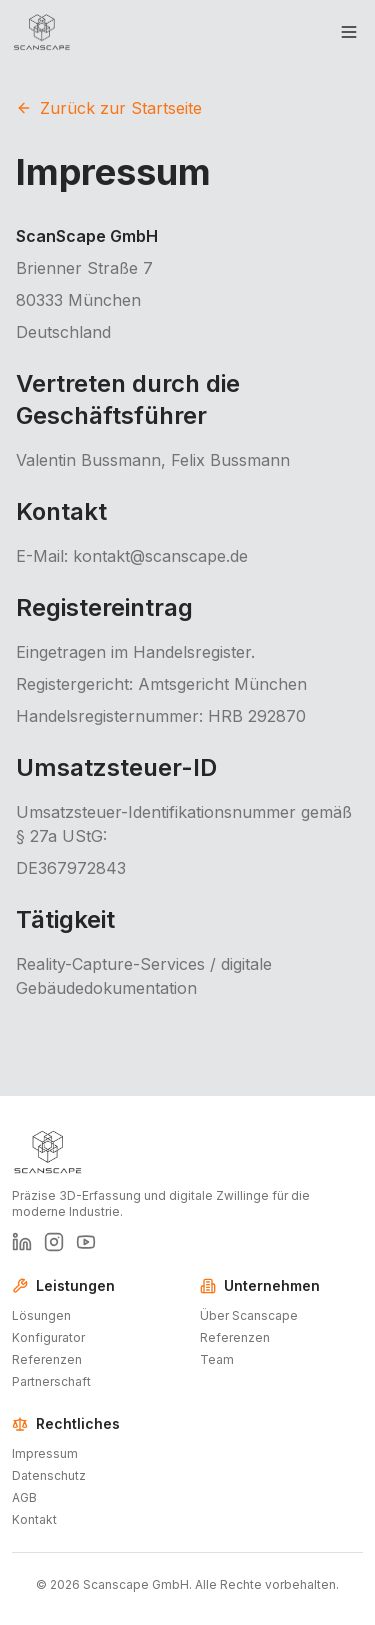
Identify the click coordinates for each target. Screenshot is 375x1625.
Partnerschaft (51, 1381)
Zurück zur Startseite (109, 108)
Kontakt (34, 1519)
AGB (24, 1497)
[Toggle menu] (349, 32)
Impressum (45, 1453)
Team (217, 1359)
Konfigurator (48, 1337)
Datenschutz (49, 1475)
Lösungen (41, 1315)
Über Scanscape (249, 1315)
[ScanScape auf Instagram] (54, 1242)
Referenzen (47, 1359)
